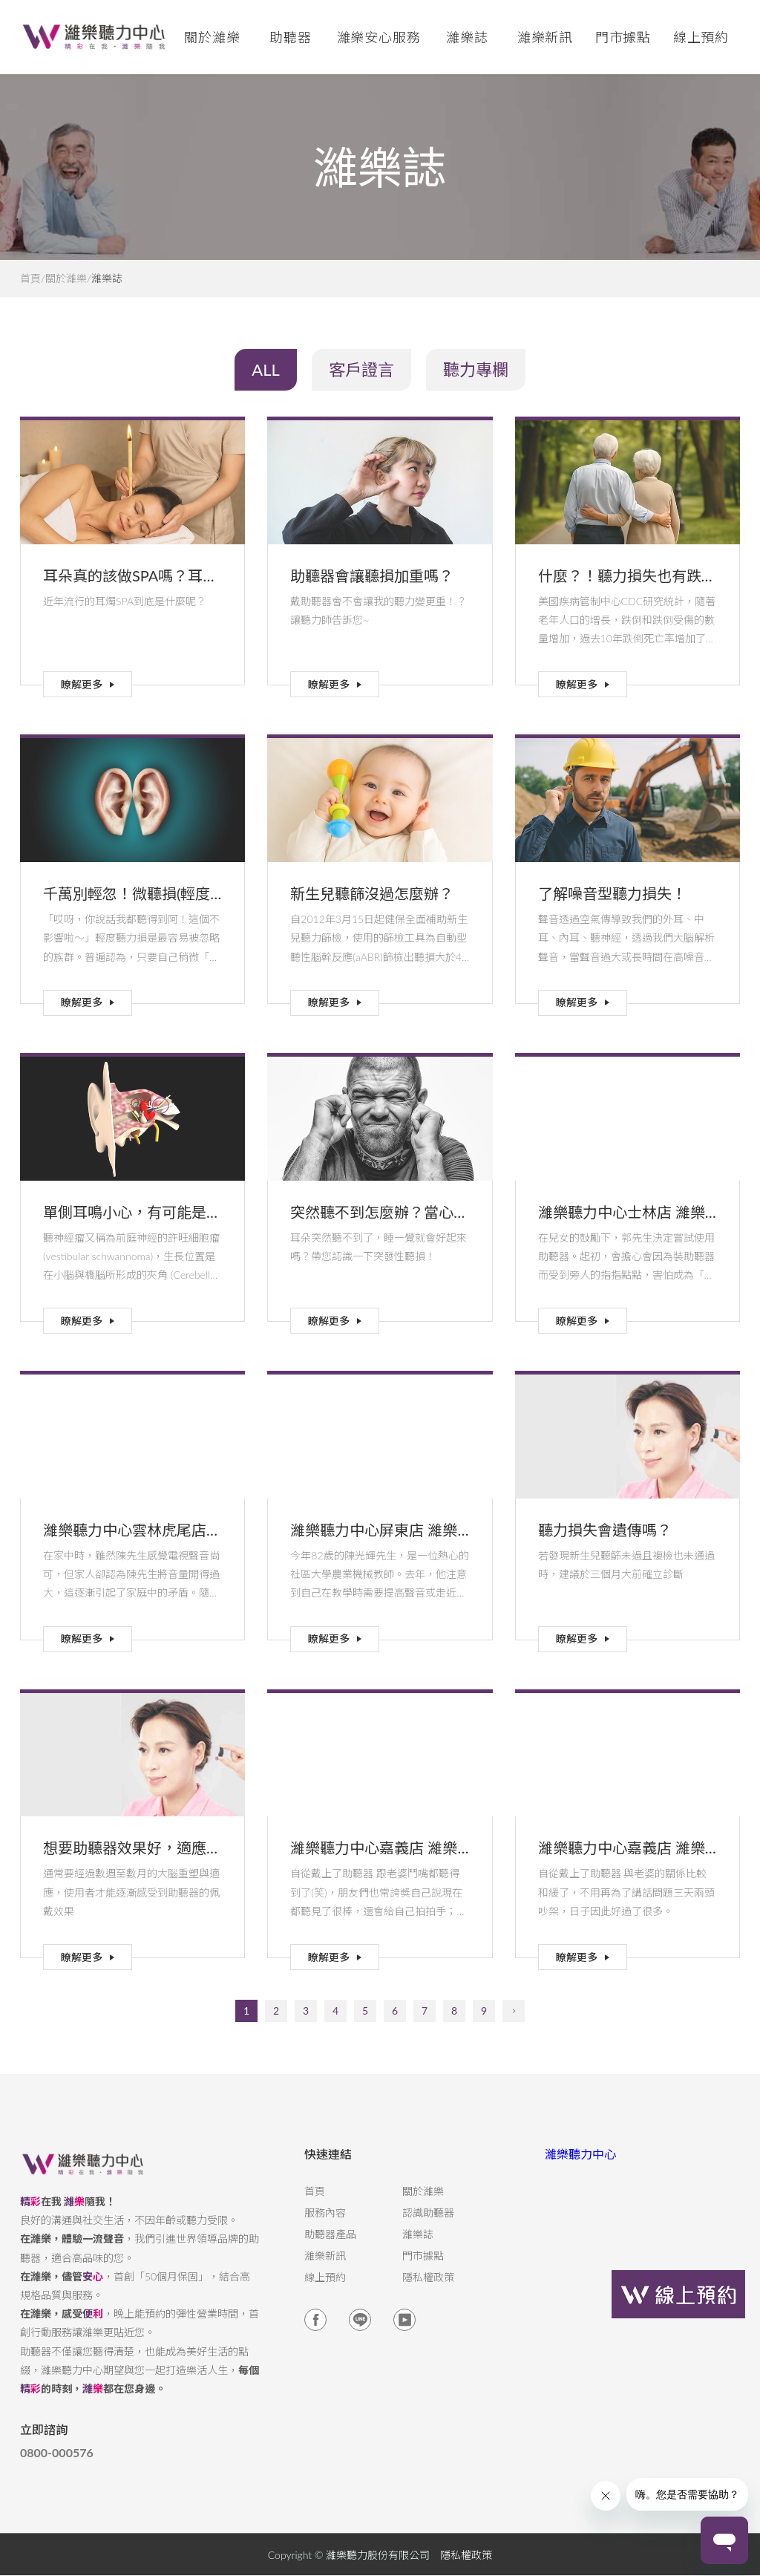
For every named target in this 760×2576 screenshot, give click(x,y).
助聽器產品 (330, 2246)
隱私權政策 (428, 2289)
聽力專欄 (475, 369)
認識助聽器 (428, 2225)
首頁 (30, 278)
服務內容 (325, 2225)
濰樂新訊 (545, 37)
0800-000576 (57, 2465)
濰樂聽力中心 (580, 2166)
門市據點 (423, 2268)
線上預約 (701, 37)
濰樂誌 (417, 2246)
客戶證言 (361, 369)
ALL (266, 369)
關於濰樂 (66, 278)
